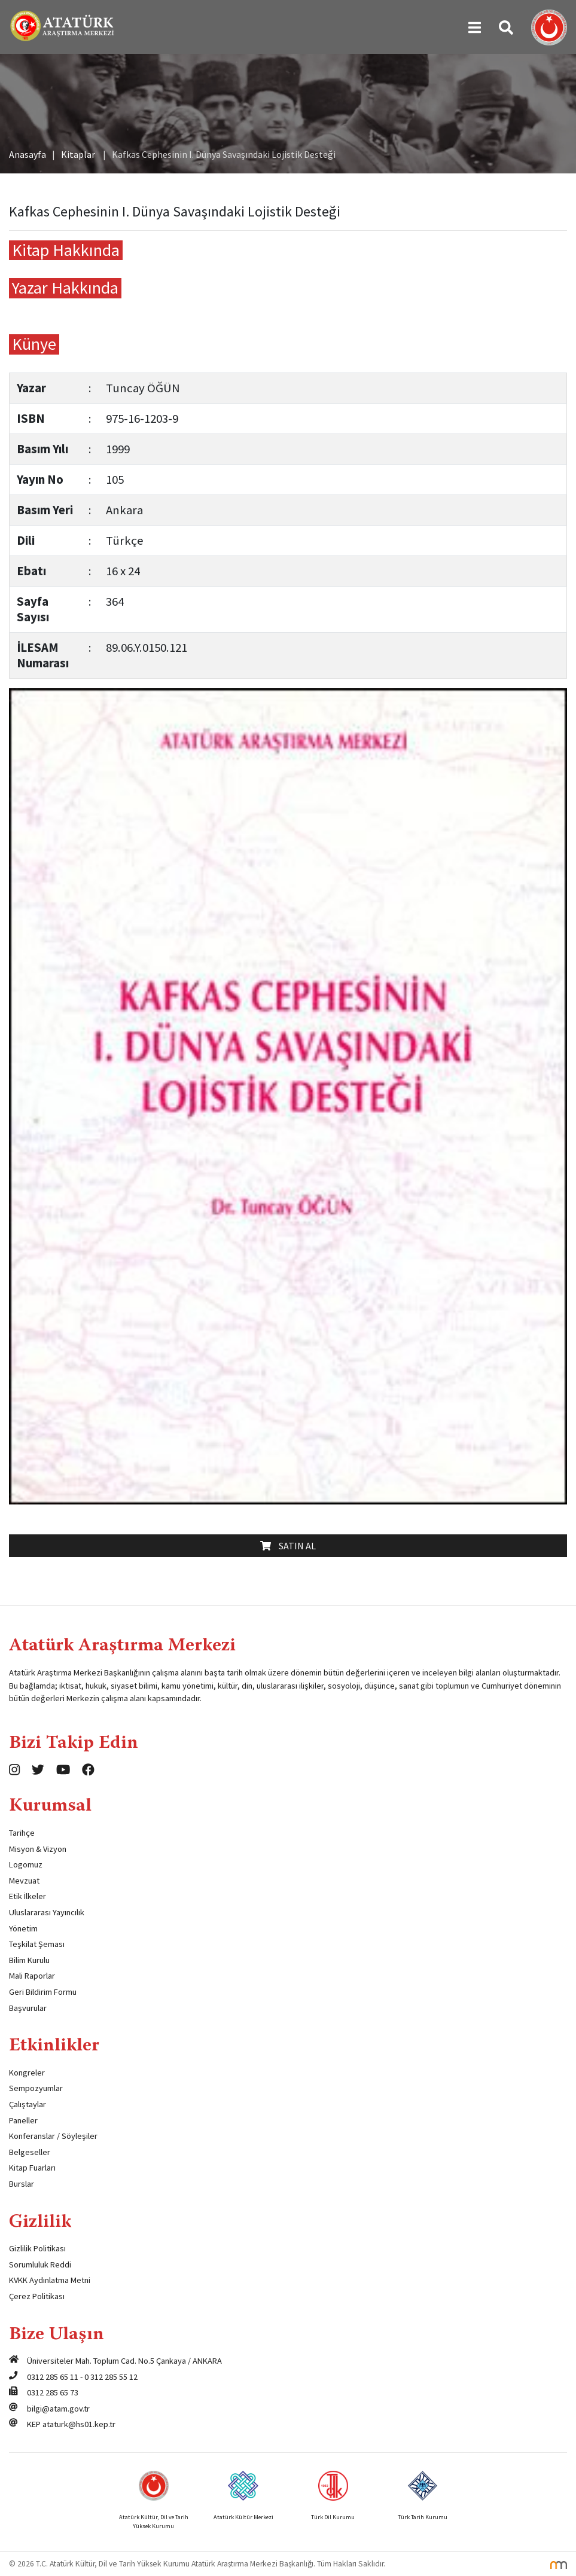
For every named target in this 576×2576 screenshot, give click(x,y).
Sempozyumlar (36, 2088)
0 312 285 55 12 (111, 2376)
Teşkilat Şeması (37, 1944)
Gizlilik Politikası (37, 2248)
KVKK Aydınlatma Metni (49, 2280)
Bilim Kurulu (29, 1960)
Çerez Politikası (37, 2296)
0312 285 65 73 (52, 2392)
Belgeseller (29, 2152)
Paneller (23, 2120)
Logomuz (25, 1864)
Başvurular (28, 2008)
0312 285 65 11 (52, 2376)
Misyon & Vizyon (37, 1849)
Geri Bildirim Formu (43, 1991)
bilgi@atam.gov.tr (58, 2408)
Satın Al (288, 1546)
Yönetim (23, 1928)
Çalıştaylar (27, 2104)
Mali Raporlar (32, 1975)
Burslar (21, 2183)
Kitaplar (78, 154)
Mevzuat (24, 1880)
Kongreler (27, 2072)
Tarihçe (22, 1832)
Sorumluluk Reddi (40, 2264)
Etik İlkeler (27, 1896)
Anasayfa (27, 154)
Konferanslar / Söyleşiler (53, 2136)
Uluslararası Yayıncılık (46, 1912)
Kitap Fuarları (32, 2167)
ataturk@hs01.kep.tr (78, 2424)
